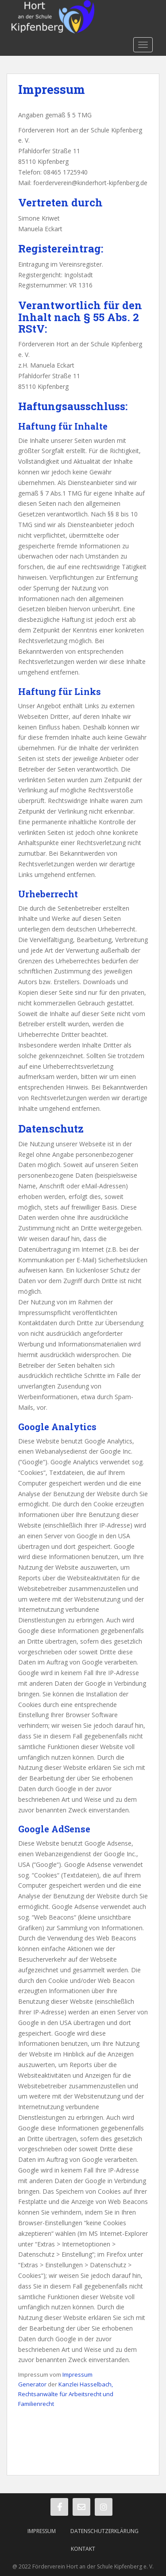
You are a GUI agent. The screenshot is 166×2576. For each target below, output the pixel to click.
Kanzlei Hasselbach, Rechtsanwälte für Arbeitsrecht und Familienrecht (65, 2394)
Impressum (41, 2531)
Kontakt (83, 2549)
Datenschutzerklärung (104, 2531)
